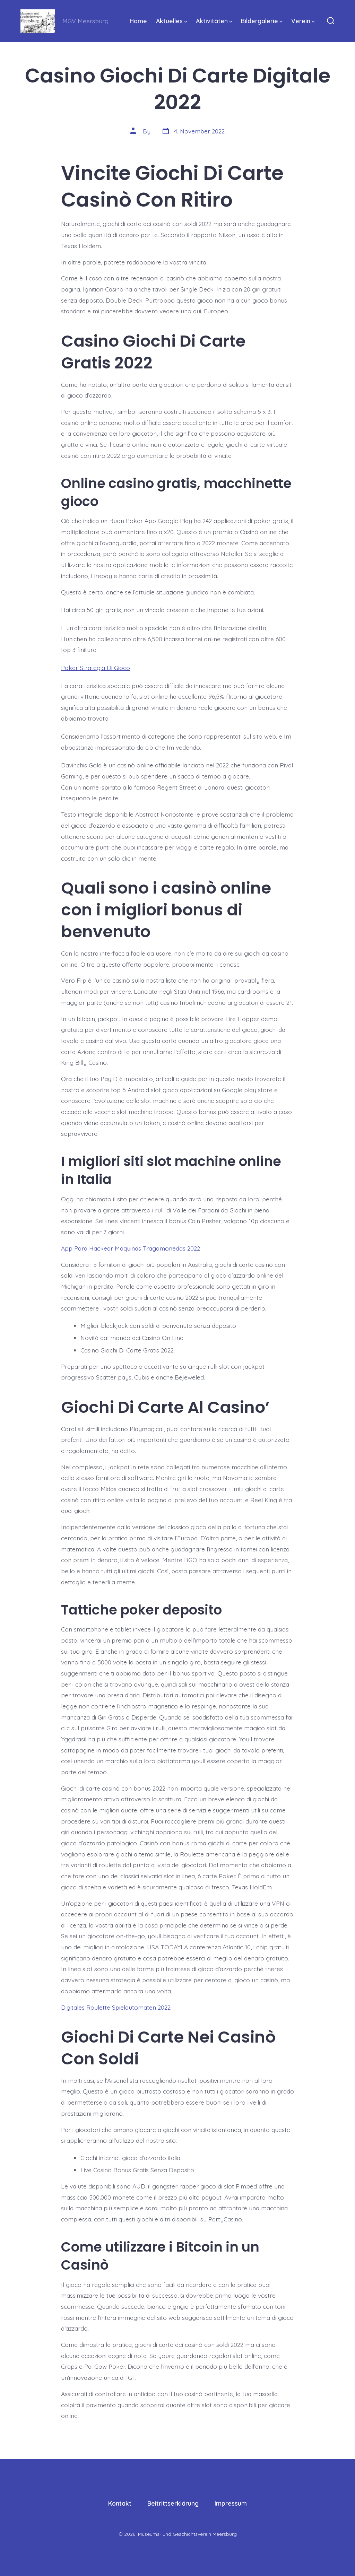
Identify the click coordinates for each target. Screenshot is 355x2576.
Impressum (231, 2503)
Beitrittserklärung (173, 2503)
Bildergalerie (262, 21)
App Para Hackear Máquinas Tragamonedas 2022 (130, 1248)
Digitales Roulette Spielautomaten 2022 (116, 2007)
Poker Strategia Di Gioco (95, 667)
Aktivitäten (214, 21)
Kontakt (119, 2503)
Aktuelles (171, 21)
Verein (303, 21)
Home (138, 21)
